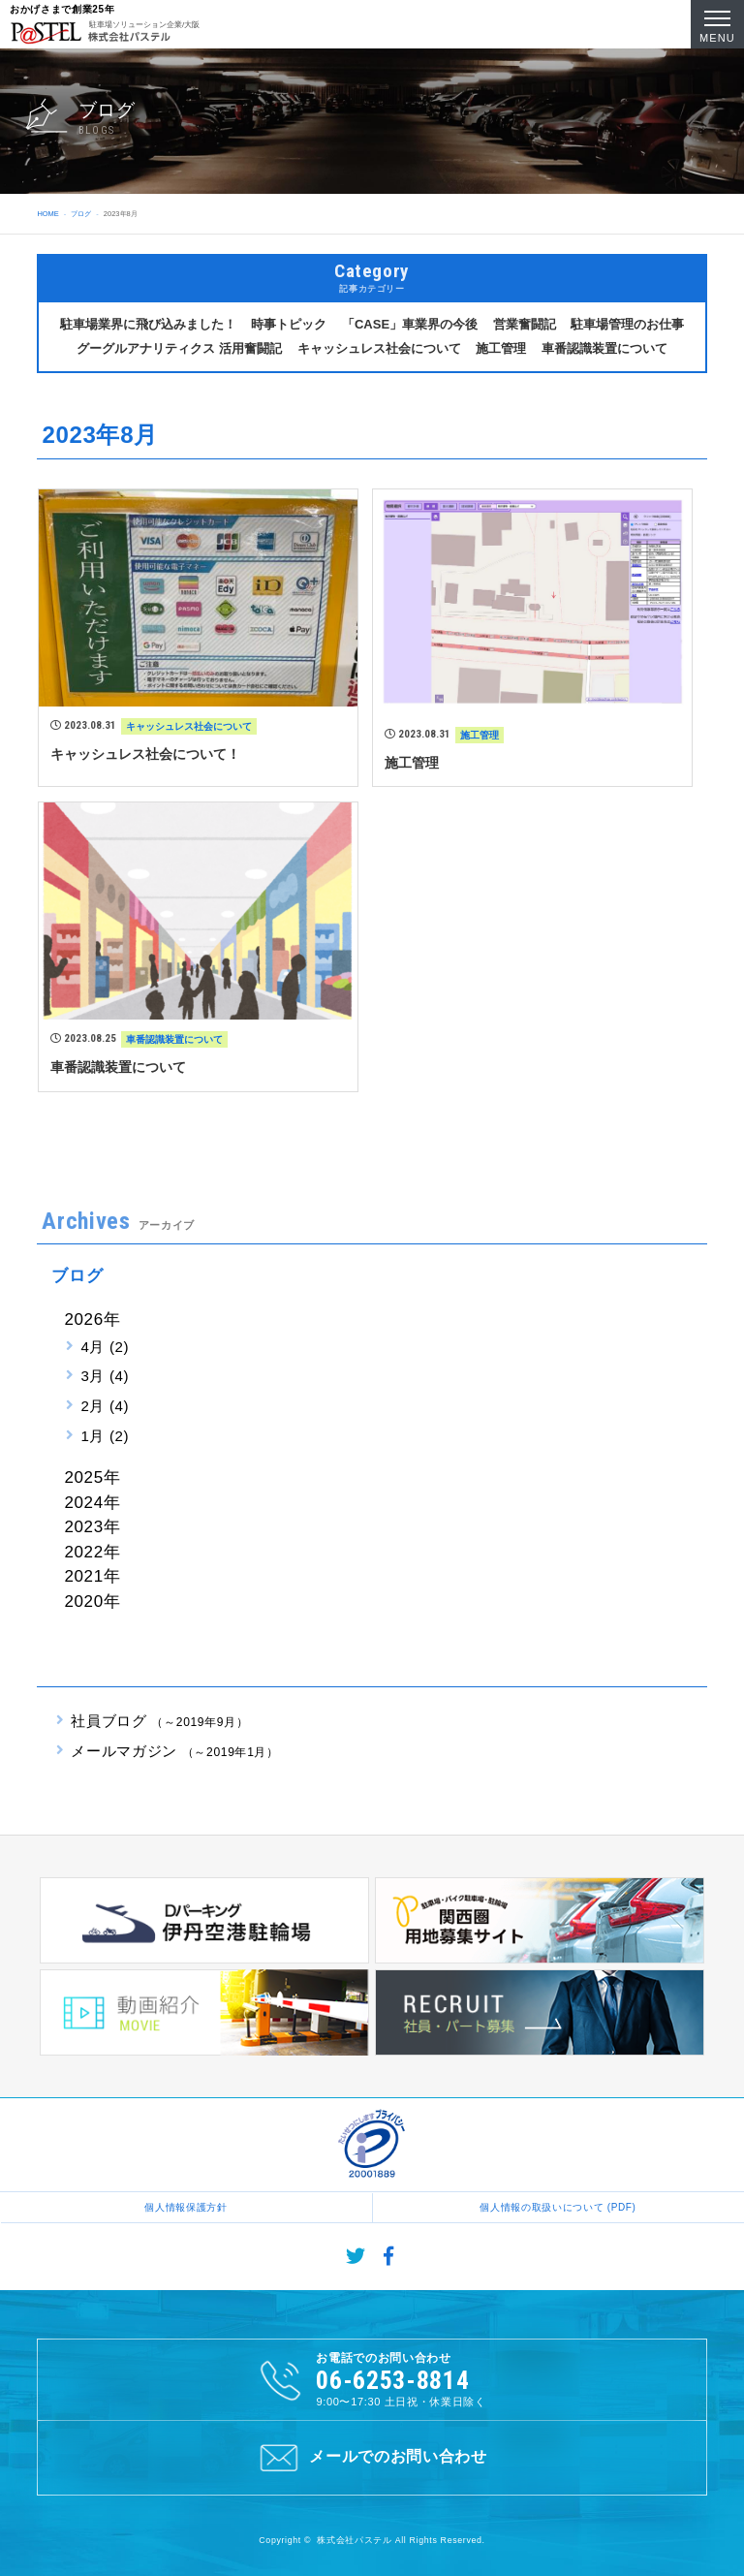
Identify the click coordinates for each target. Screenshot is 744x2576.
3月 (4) (104, 1375)
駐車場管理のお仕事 (627, 324)
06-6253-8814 (392, 2380)
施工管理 (501, 348)
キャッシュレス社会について (379, 348)
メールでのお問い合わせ (371, 2457)
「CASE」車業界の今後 (410, 324)
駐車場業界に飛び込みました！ (148, 324)
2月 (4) (104, 1406)
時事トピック (288, 324)
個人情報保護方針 (185, 2207)
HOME (47, 213)
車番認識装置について (604, 348)
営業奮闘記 (524, 324)
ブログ (81, 213)
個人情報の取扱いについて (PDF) (558, 2207)
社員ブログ (159, 1720)
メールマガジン (174, 1751)
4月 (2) (104, 1346)
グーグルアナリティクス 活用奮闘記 (179, 348)
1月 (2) (104, 1436)
